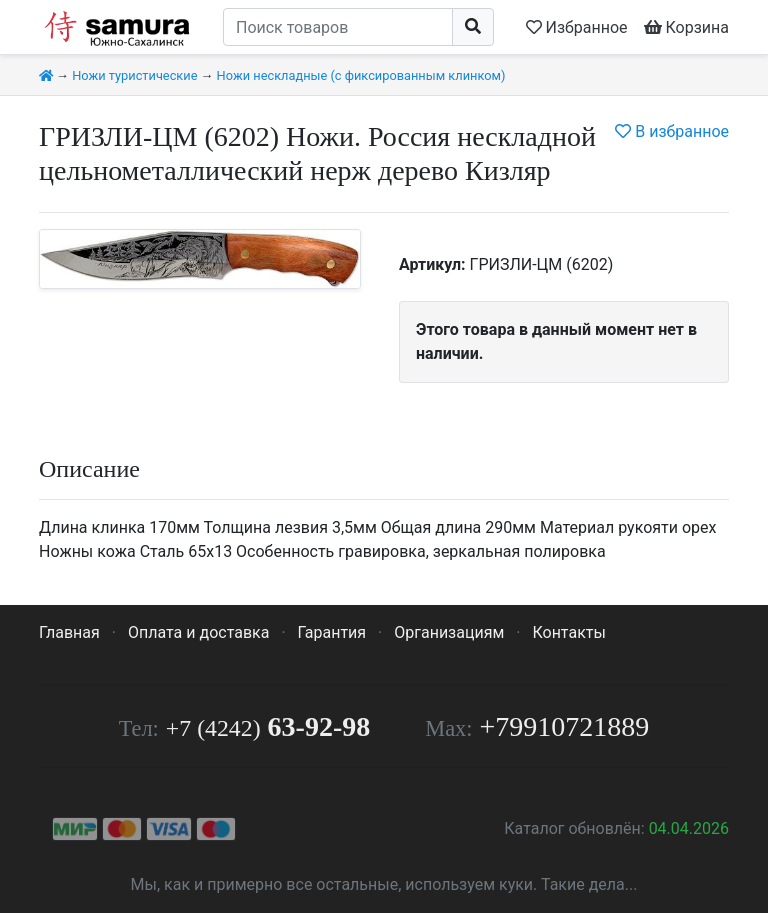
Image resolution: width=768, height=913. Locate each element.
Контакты (568, 632)
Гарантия (332, 632)
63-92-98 (268, 726)
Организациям (449, 632)
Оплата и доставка (198, 632)
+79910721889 (565, 726)
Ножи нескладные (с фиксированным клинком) (361, 75)
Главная (69, 632)
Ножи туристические (134, 75)
